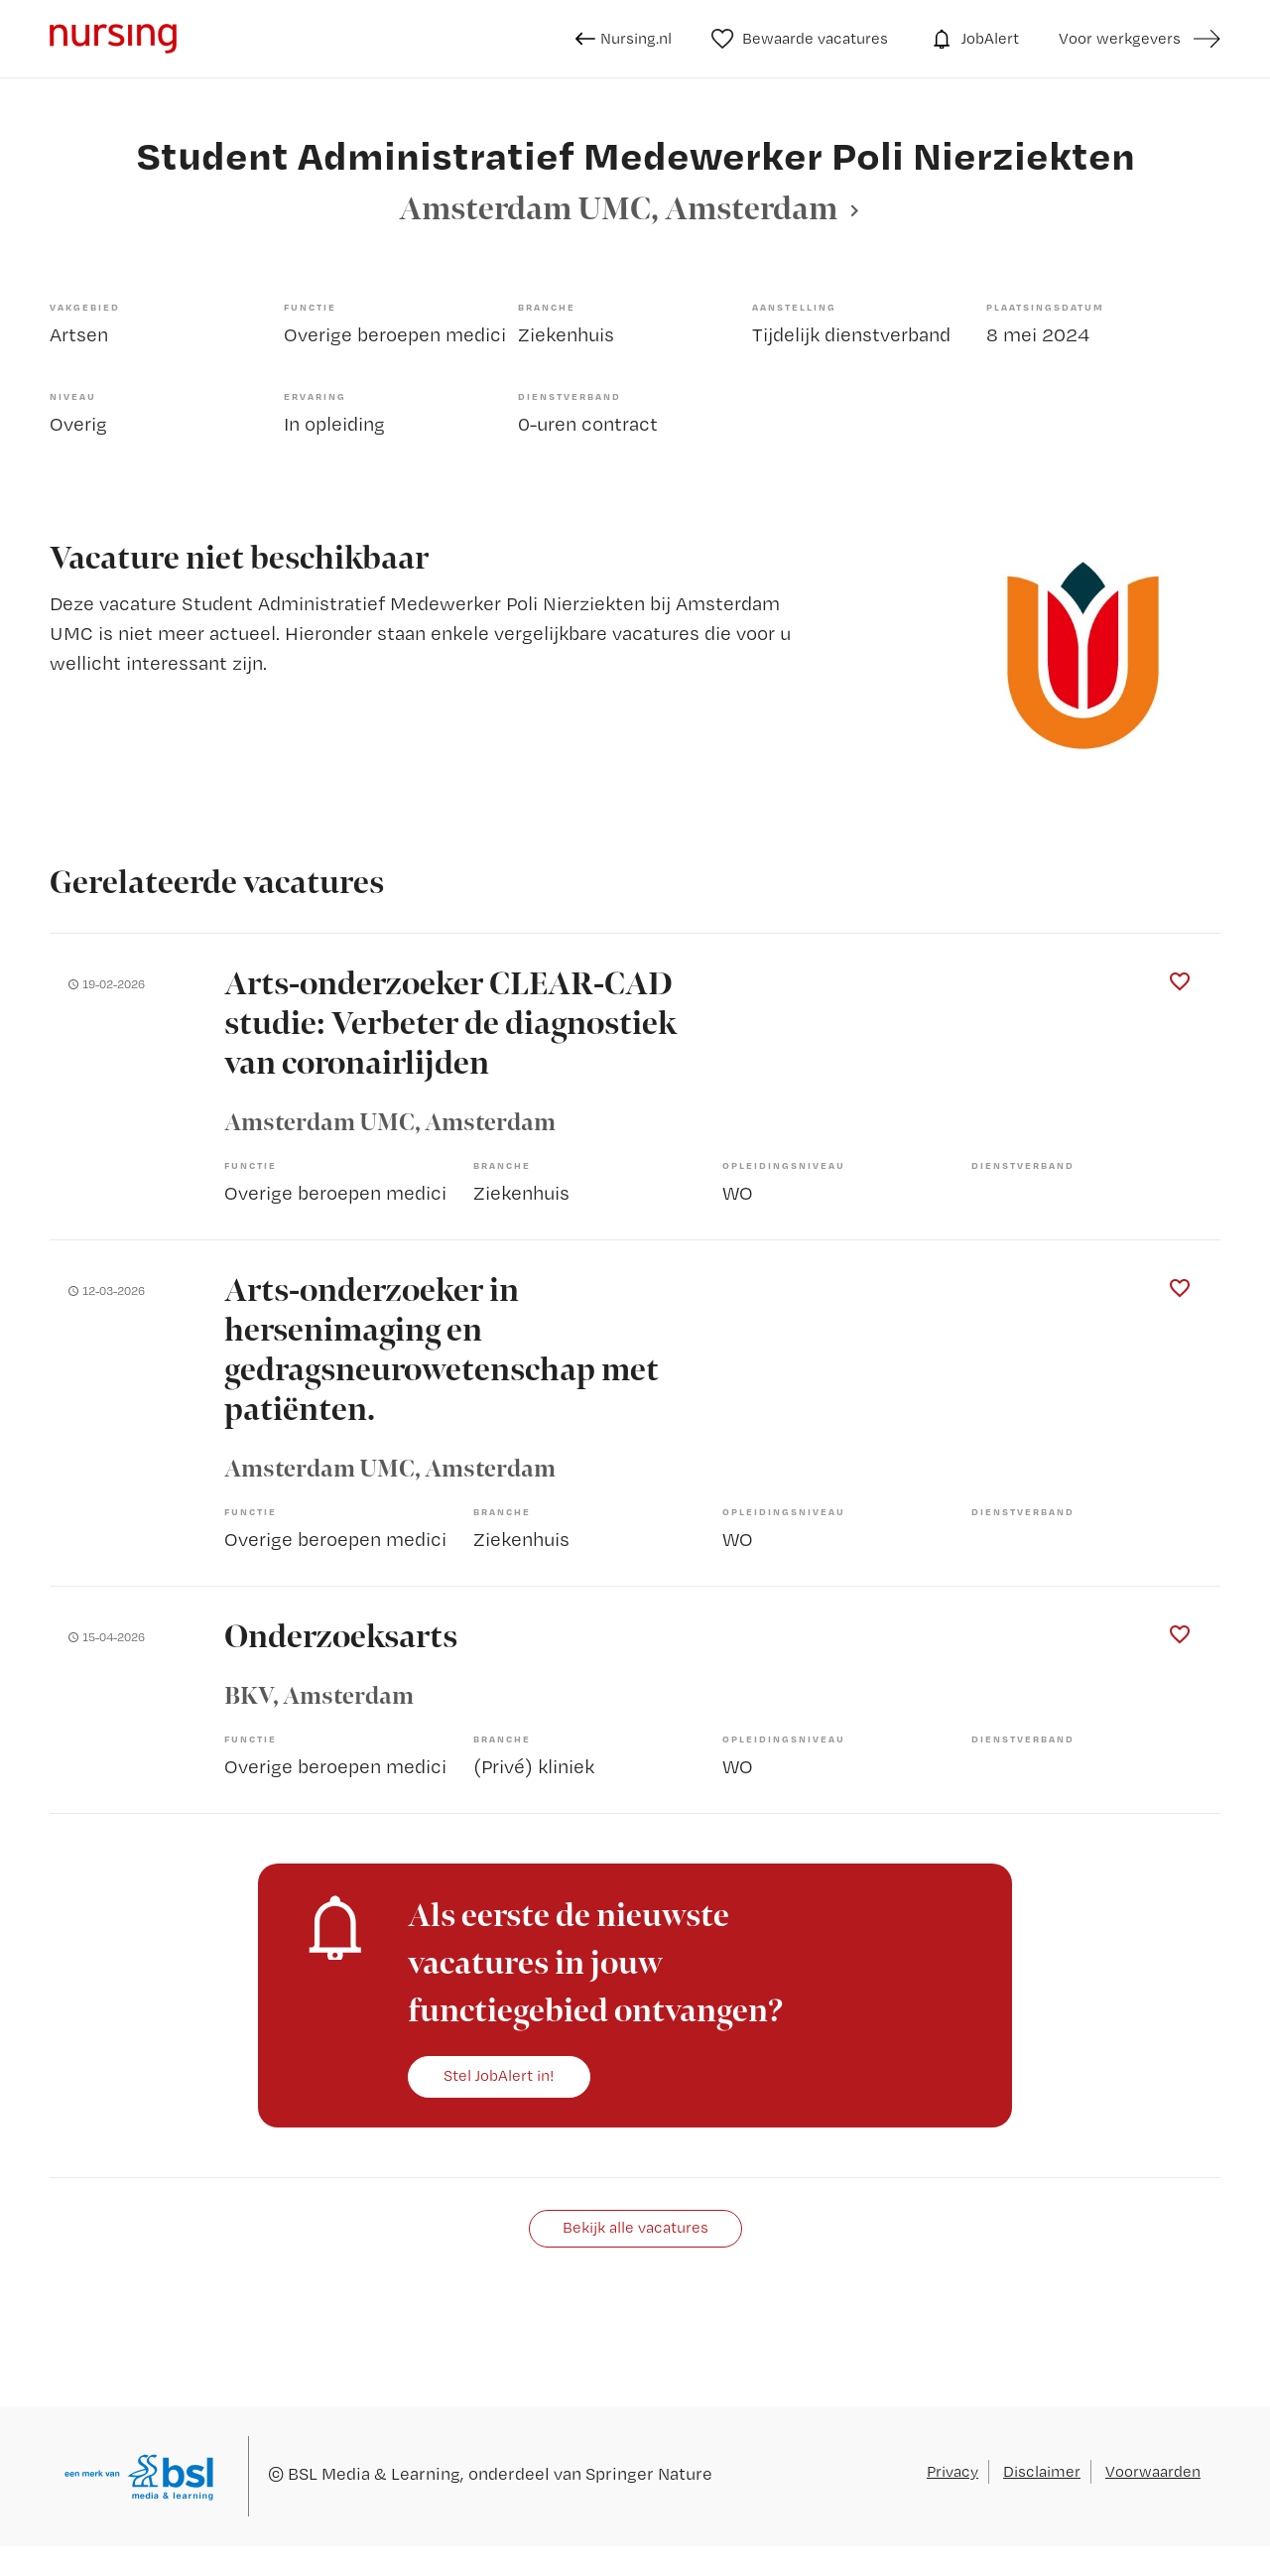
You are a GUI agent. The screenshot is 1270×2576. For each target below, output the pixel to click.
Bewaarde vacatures (800, 39)
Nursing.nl (623, 39)
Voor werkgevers (1120, 38)
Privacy (952, 2471)
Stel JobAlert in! (499, 2075)
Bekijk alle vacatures (635, 2227)
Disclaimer (1041, 2471)
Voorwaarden (1153, 2471)
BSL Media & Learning (374, 2473)
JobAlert (973, 39)
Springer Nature (648, 2473)
